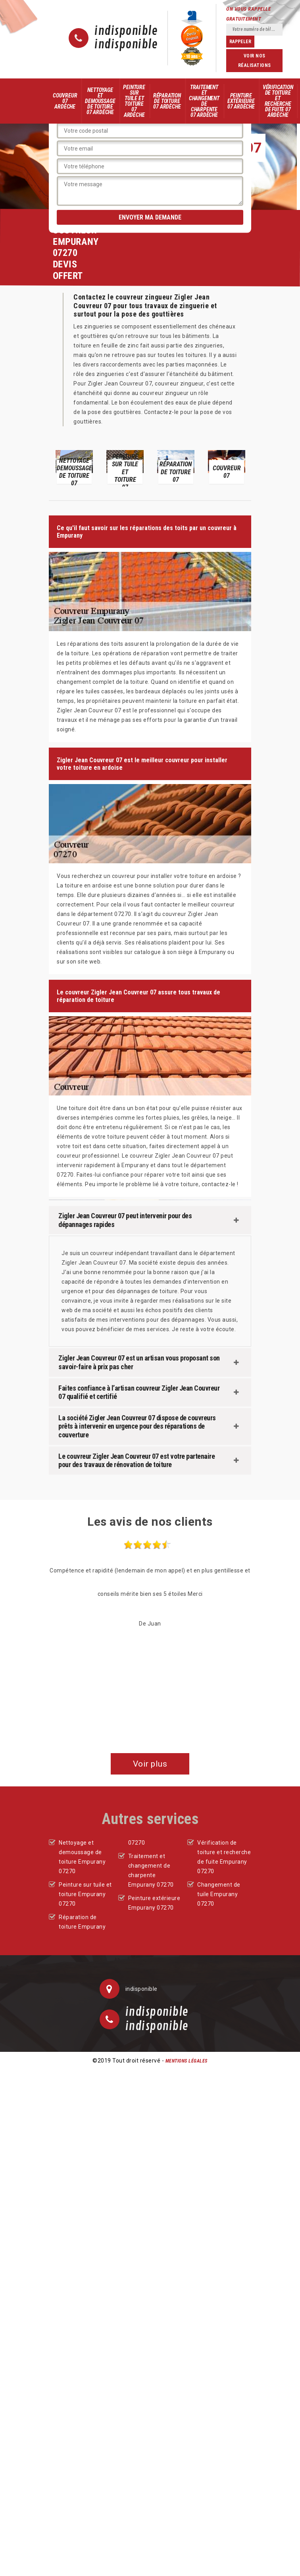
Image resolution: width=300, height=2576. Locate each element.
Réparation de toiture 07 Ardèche (167, 101)
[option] (74, 466)
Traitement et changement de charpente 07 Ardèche (204, 101)
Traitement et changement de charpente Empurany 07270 (151, 1870)
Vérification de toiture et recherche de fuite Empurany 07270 (224, 1856)
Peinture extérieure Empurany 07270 (154, 1903)
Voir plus (150, 1764)
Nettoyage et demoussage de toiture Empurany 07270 (82, 1856)
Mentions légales (186, 2061)
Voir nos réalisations (254, 60)
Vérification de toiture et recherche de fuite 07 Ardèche (278, 101)
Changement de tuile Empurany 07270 (218, 1894)
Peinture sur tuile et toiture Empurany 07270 (85, 1894)
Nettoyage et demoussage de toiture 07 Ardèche (100, 101)
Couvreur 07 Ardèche (65, 101)
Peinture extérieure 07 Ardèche (241, 101)
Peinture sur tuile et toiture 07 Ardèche (134, 101)
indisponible (126, 31)
